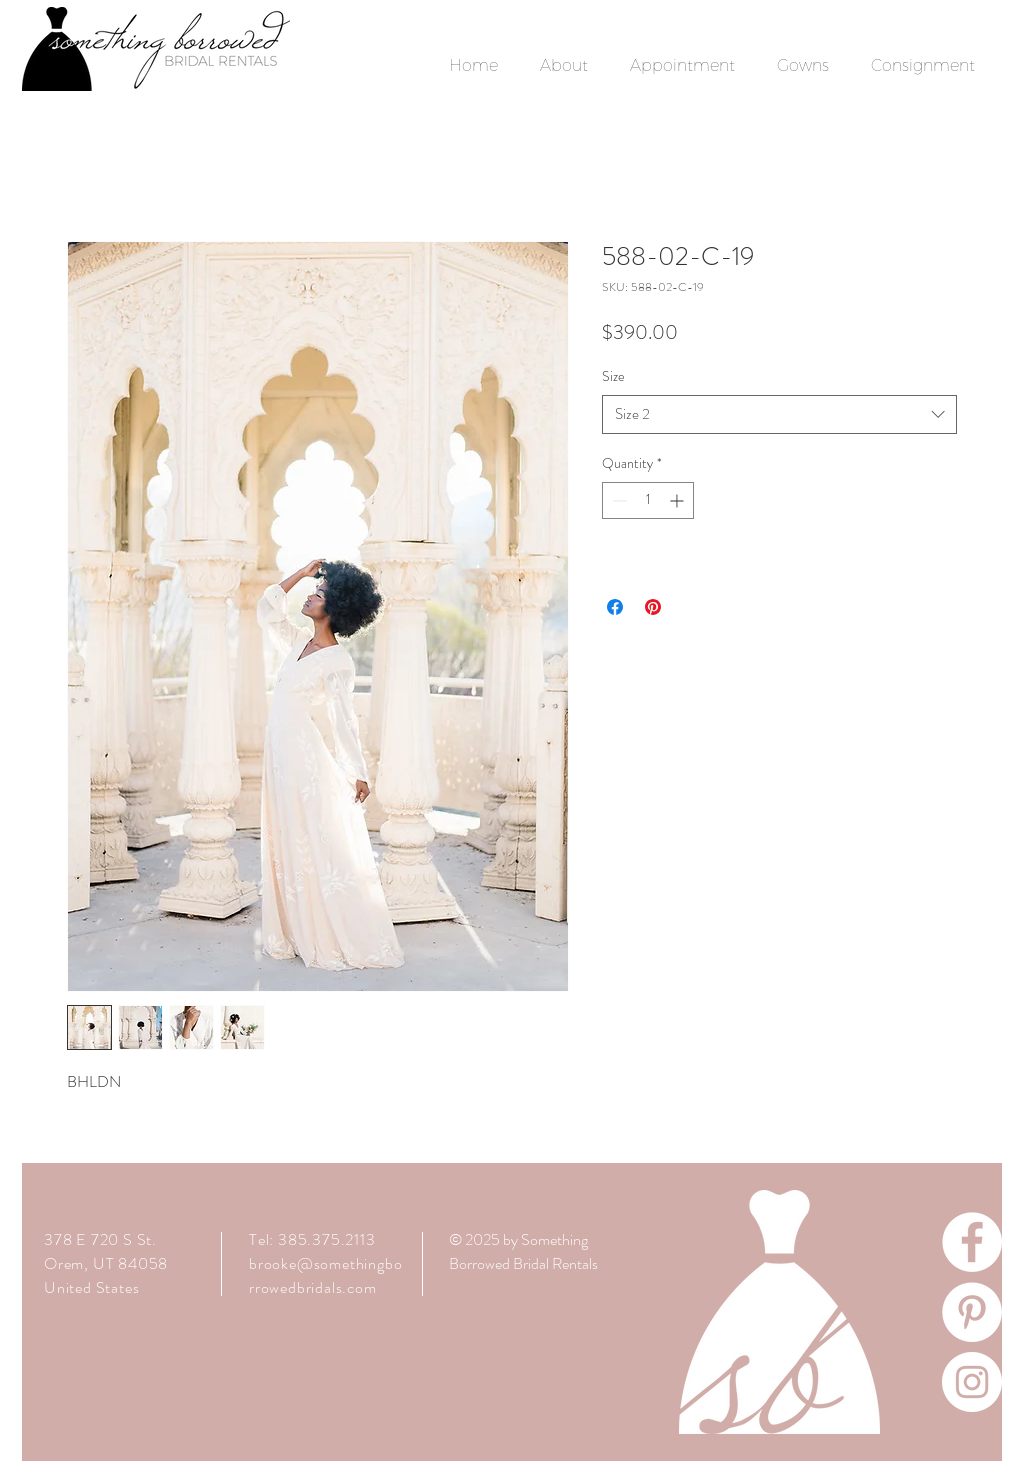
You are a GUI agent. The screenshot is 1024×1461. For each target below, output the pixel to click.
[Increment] (678, 500)
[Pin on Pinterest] (653, 607)
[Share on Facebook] (615, 607)
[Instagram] (972, 1382)
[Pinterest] (972, 1312)
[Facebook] (972, 1242)
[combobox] (779, 414)
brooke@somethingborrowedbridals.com (325, 1275)
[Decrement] (617, 500)
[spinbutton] (648, 500)
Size (613, 376)
